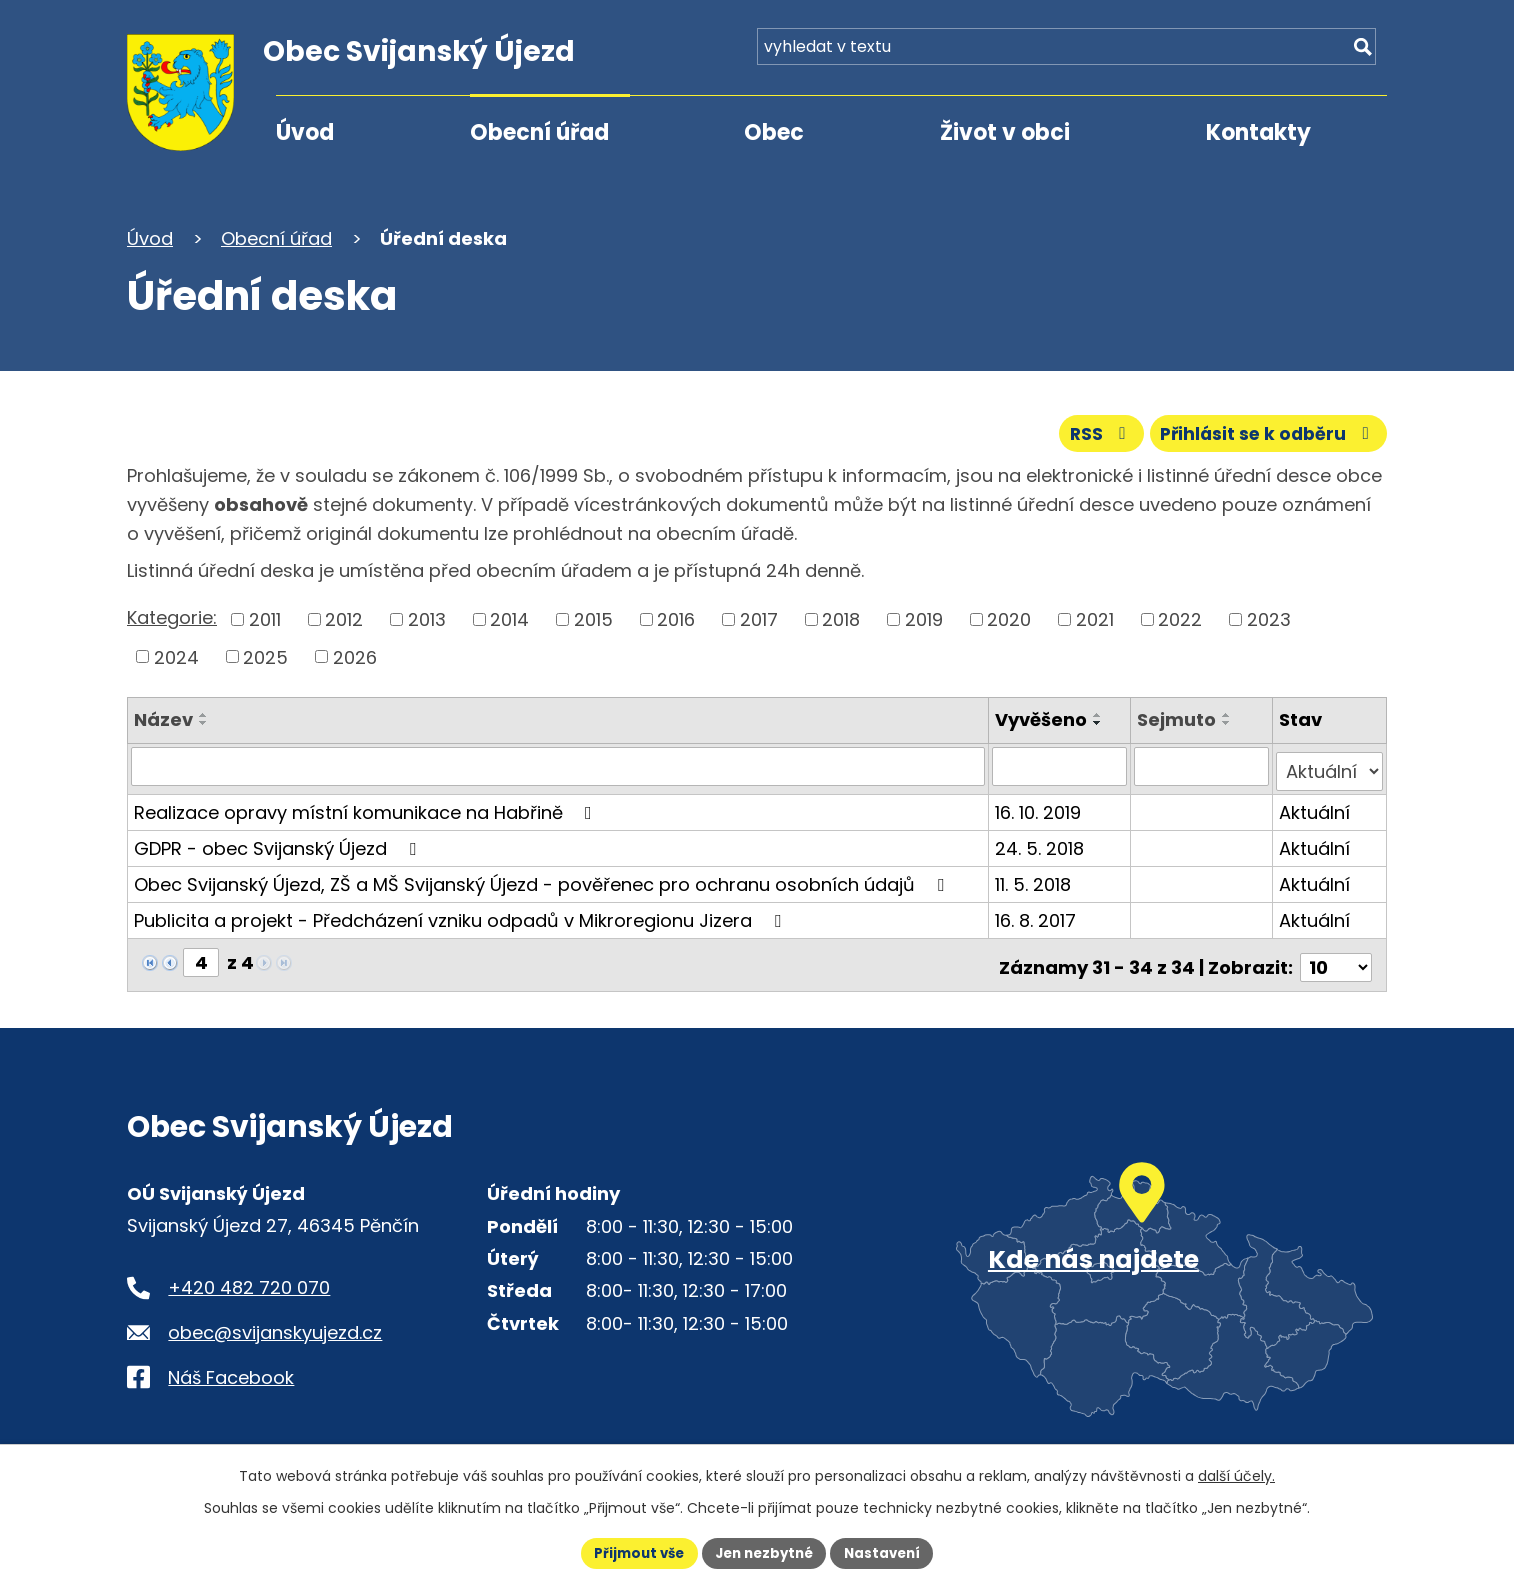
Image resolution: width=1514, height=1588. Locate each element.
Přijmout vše (632, 1552)
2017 (759, 617)
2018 (841, 617)
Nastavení (889, 1552)
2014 (509, 617)
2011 (265, 617)
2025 (265, 655)
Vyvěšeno (1043, 718)
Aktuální (1315, 805)
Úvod (305, 132)
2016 (676, 617)
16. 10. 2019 (1040, 805)
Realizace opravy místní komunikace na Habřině (367, 805)
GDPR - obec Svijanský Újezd (279, 841)
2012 (344, 617)
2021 (1095, 617)
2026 (355, 655)
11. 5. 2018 (1035, 877)
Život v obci (1005, 132)
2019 (924, 617)
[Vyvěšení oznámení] (1061, 765)
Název (163, 718)
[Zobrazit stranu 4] (201, 955)
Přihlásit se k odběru (1265, 431)
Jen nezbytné (764, 1552)
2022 (1180, 617)
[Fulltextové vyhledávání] (1272, 57)
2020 (1009, 617)
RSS (1090, 431)
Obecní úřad (539, 132)
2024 (176, 655)
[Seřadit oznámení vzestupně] (204, 714)
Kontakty (1258, 132)
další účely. (1236, 1474)
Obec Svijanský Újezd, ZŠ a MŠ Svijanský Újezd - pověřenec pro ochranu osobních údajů (543, 877)
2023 (1269, 617)
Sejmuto (1177, 718)
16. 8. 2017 (1037, 913)
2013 (427, 617)
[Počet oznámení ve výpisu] (1336, 955)
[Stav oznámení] (1330, 765)
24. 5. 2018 (1041, 841)
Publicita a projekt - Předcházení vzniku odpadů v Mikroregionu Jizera (461, 913)
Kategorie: (172, 616)
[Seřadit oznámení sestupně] (204, 722)
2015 (593, 617)
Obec (774, 132)
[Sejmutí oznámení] (1202, 765)
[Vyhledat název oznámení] (559, 765)
